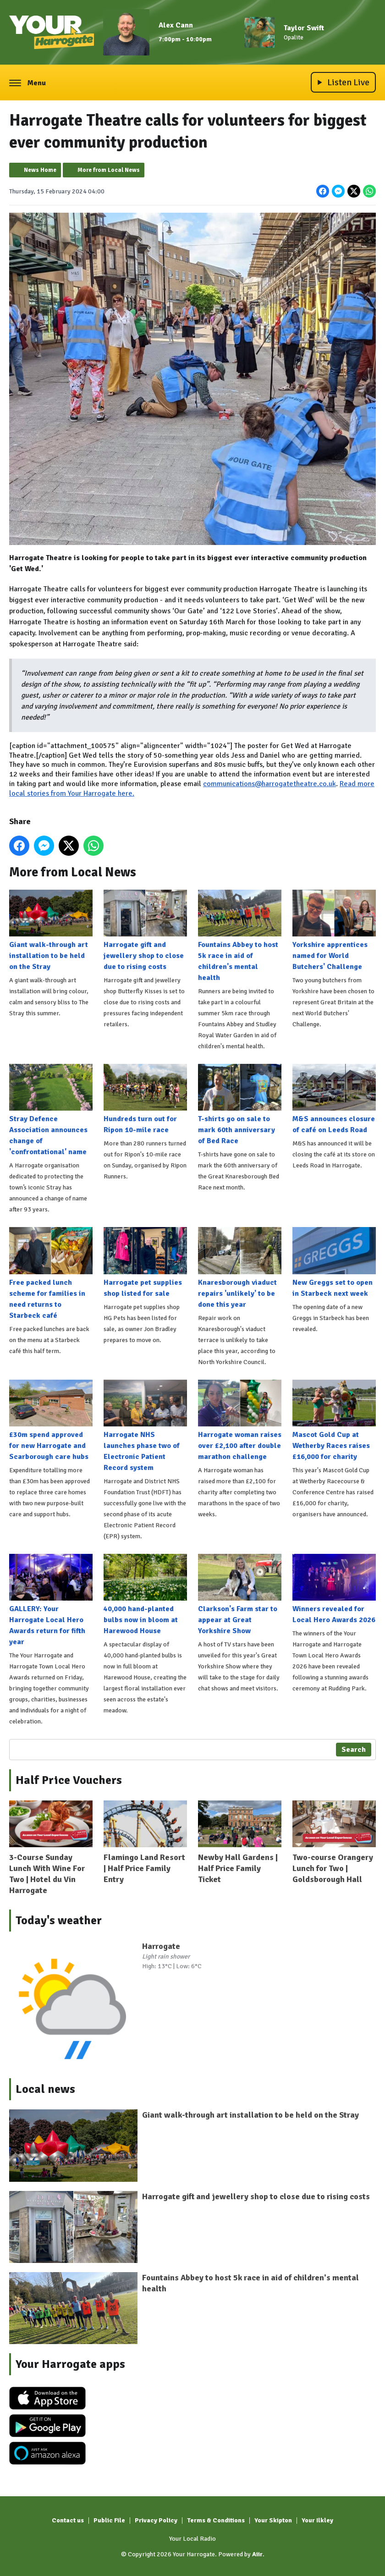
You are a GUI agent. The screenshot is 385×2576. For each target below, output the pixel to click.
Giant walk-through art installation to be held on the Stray (51, 930)
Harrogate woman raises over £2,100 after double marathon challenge (239, 1420)
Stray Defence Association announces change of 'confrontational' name (51, 1110)
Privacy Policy (156, 2520)
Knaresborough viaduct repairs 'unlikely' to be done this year (239, 1268)
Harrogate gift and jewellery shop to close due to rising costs (145, 930)
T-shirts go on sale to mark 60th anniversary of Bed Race (239, 1104)
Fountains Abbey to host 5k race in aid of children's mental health (239, 936)
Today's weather (59, 1920)
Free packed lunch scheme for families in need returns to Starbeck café (51, 1273)
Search (353, 1749)
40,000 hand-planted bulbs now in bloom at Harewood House (145, 1594)
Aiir (257, 2554)
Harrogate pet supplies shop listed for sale (145, 1262)
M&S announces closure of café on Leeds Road (334, 1099)
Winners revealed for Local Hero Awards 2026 (334, 1589)
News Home (40, 170)
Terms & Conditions (216, 2520)
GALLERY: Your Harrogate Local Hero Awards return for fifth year (51, 1600)
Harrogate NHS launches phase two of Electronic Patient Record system (145, 1425)
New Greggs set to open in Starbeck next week (334, 1262)
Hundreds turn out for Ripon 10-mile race (145, 1099)
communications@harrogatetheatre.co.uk (269, 783)
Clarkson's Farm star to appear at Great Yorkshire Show (239, 1594)
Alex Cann (176, 25)
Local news (45, 2089)
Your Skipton (273, 2520)
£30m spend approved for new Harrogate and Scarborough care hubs (51, 1420)
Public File (109, 2520)
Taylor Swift (304, 28)
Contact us (68, 2520)
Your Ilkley (317, 2520)
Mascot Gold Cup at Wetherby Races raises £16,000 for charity (334, 1420)
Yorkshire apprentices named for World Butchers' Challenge (334, 930)
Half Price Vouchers (69, 1780)
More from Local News (108, 170)
